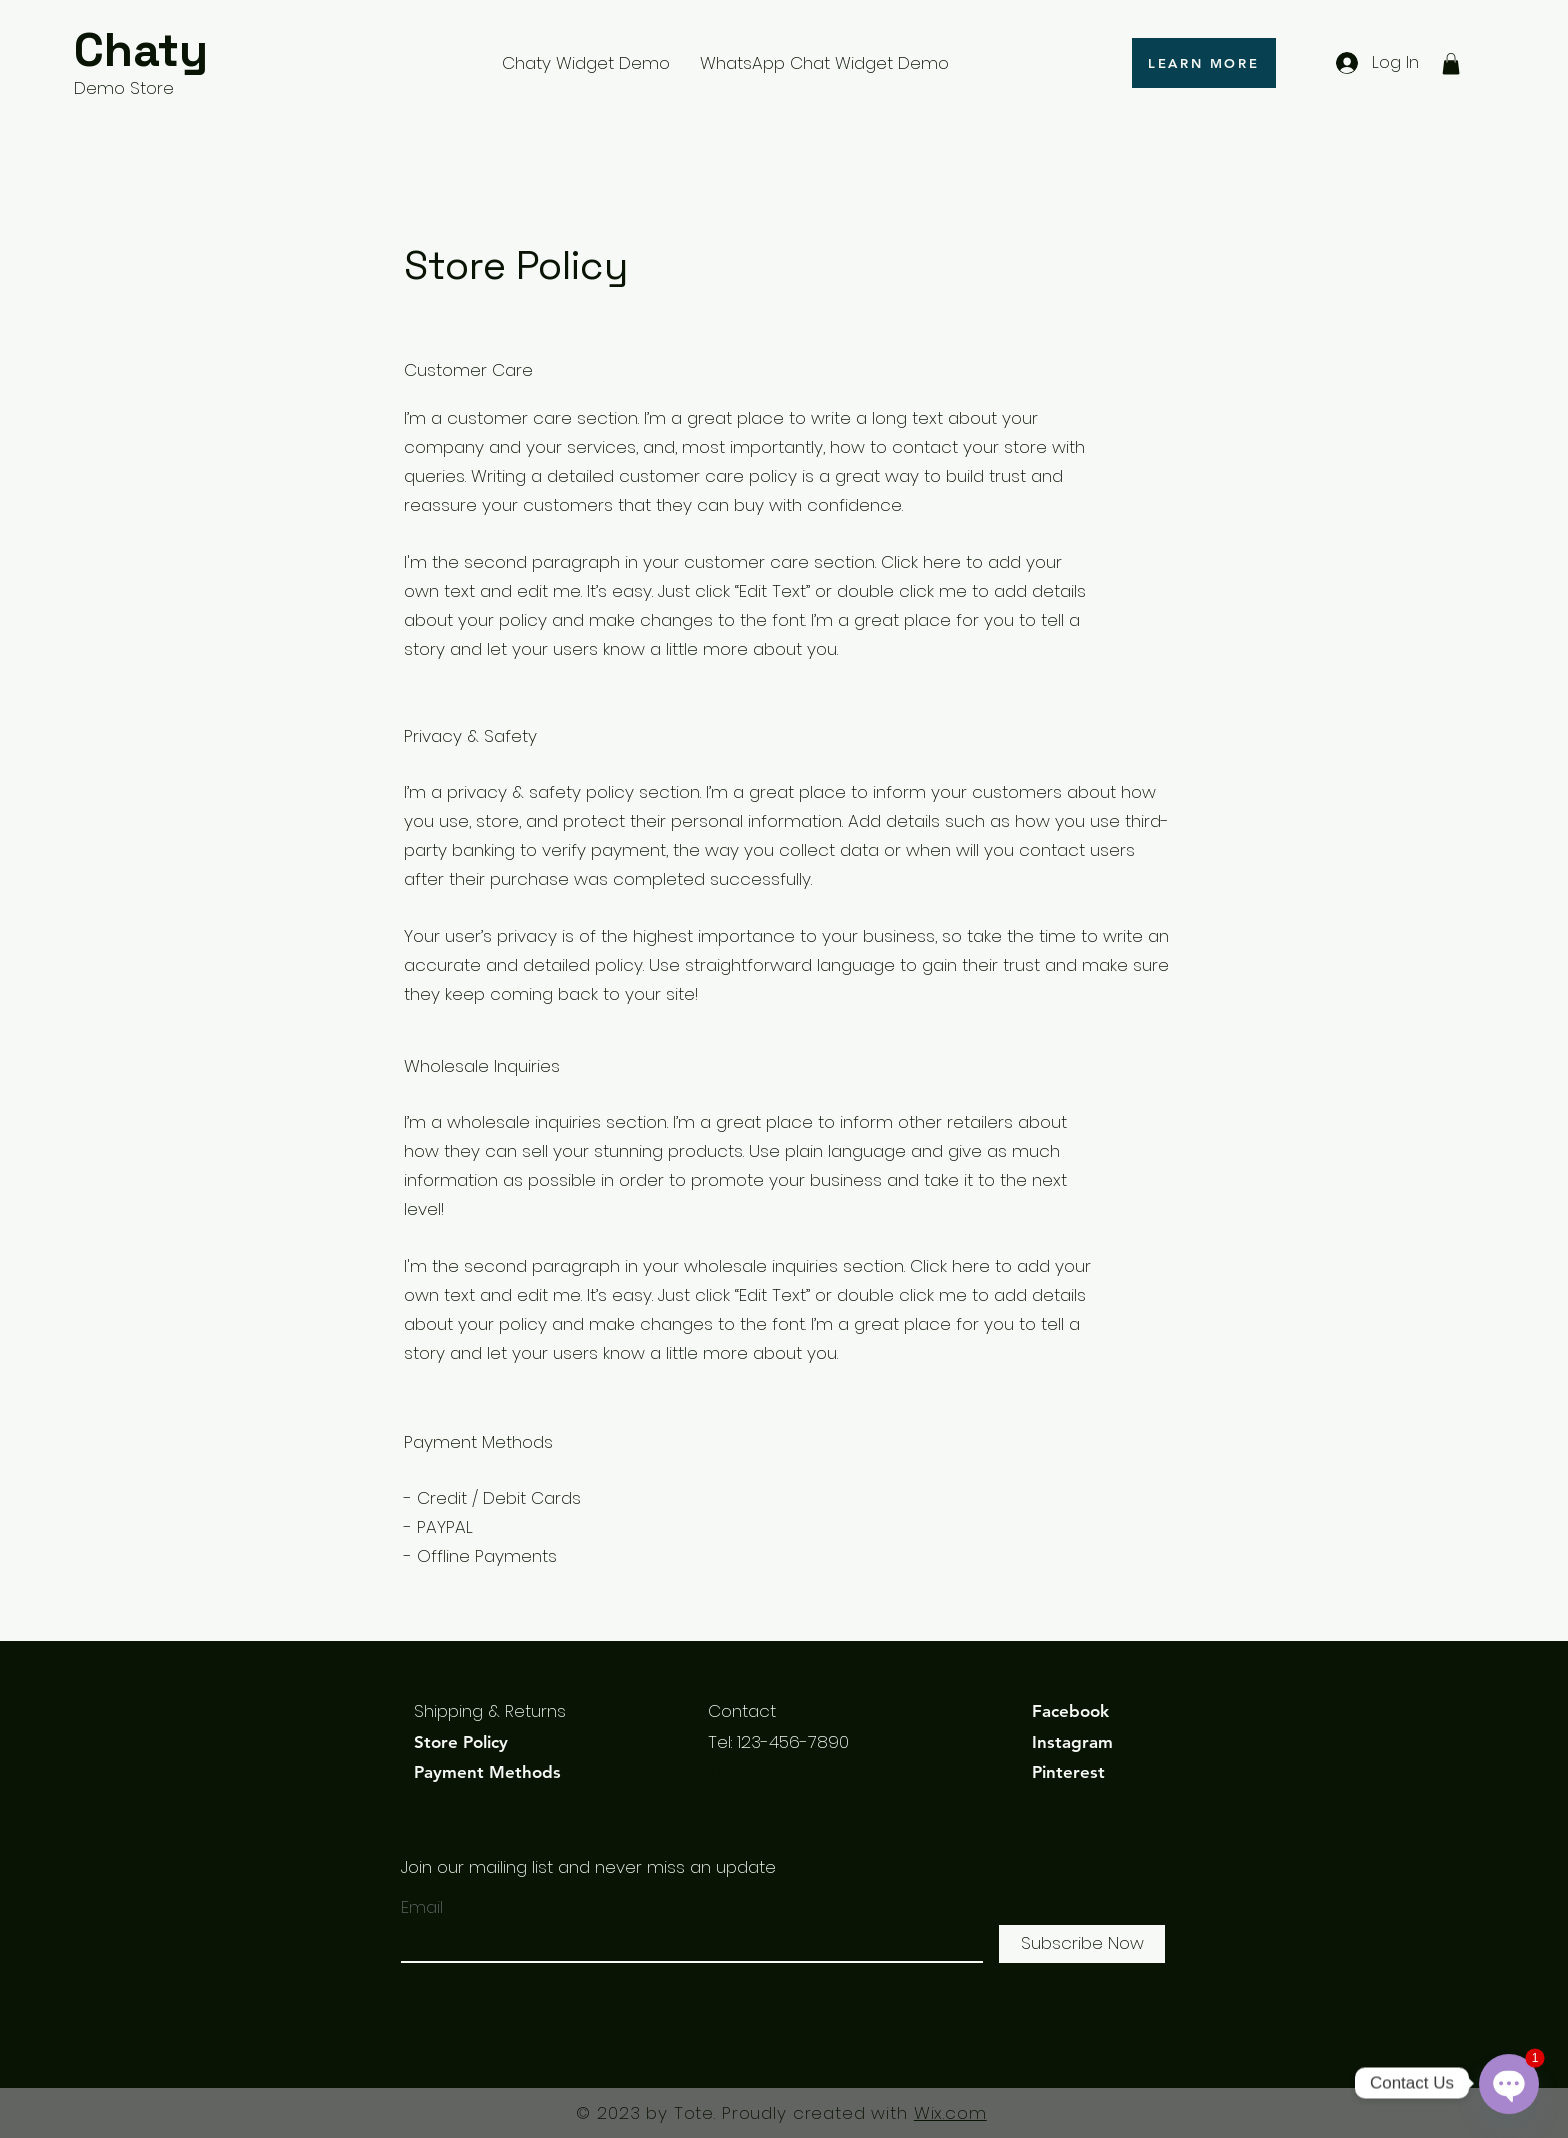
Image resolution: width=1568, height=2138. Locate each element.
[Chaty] (169, 51)
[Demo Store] (169, 89)
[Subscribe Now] (1082, 1944)
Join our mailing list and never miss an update (588, 1867)
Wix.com (950, 2113)
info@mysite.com (780, 1772)
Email (422, 1907)
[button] (1451, 64)
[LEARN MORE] (1204, 63)
